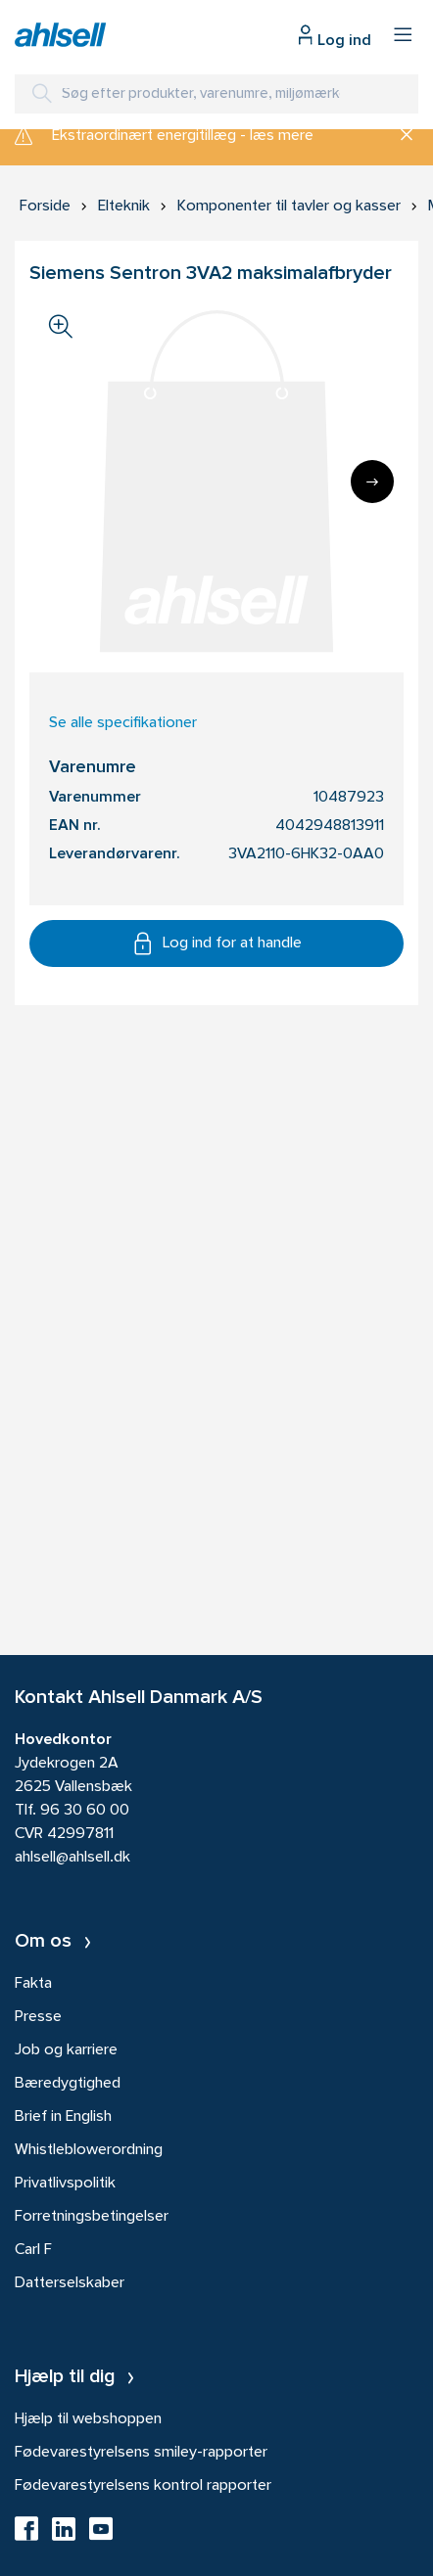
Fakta (33, 1984)
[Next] (372, 481)
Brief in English (63, 2117)
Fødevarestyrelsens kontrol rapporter (143, 2486)
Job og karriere (66, 2050)
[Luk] (399, 136)
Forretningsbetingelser (91, 2217)
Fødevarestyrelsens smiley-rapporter (141, 2453)
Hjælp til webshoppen (88, 2419)
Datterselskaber (69, 2283)
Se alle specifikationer (123, 723)
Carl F (33, 2250)
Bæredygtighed (67, 2084)
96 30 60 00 (84, 1810)
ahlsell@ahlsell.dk (72, 1857)
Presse (38, 2017)
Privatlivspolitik (65, 2183)
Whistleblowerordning (89, 2150)
